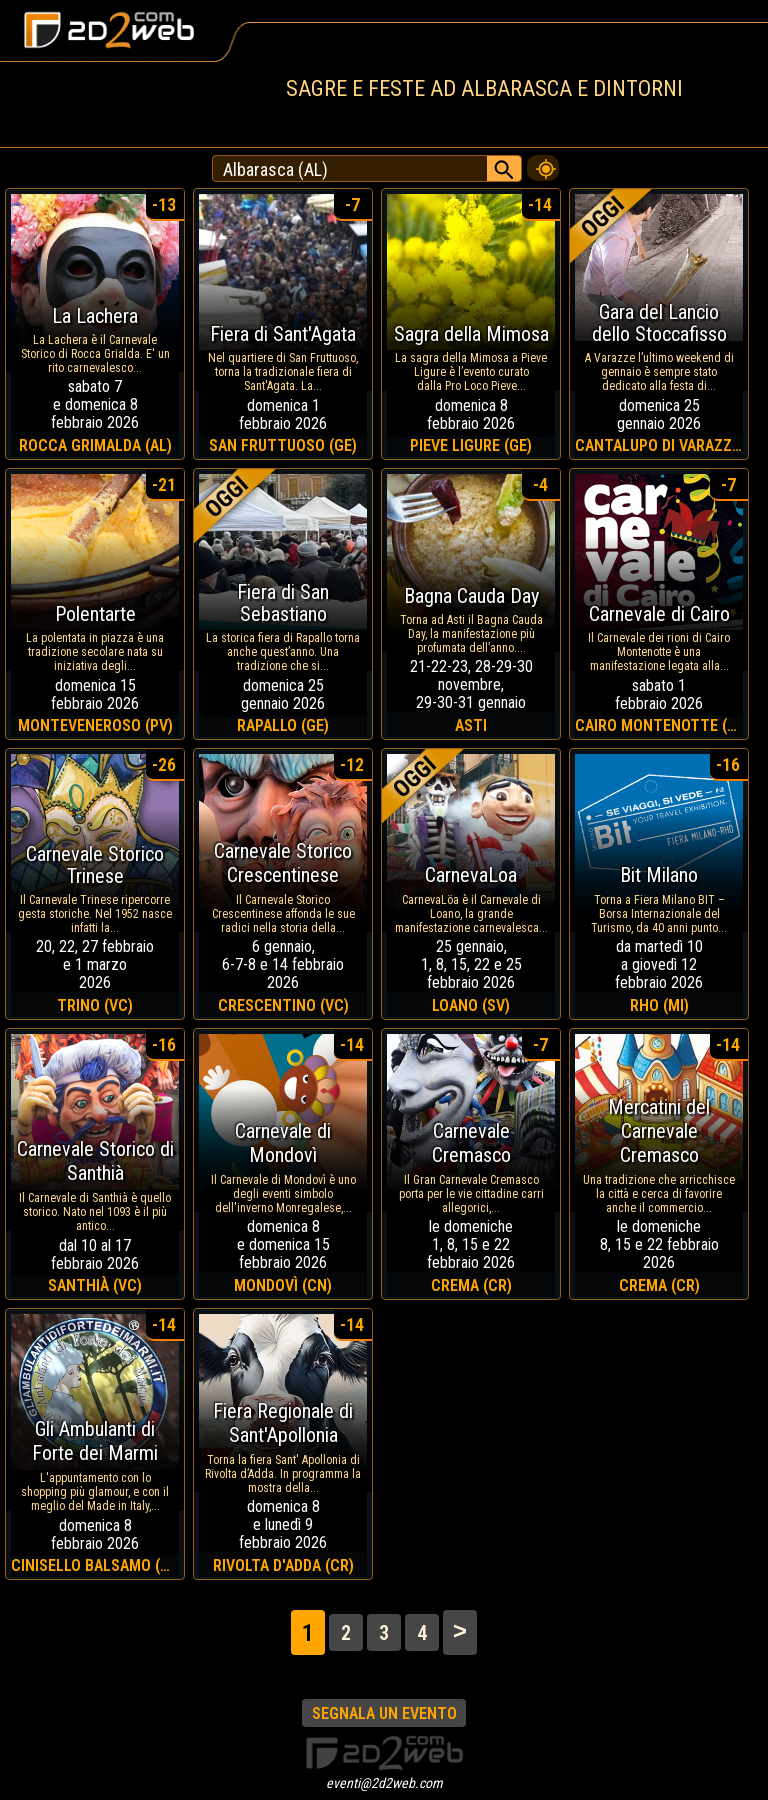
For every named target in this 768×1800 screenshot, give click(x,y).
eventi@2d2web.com (384, 1783)
